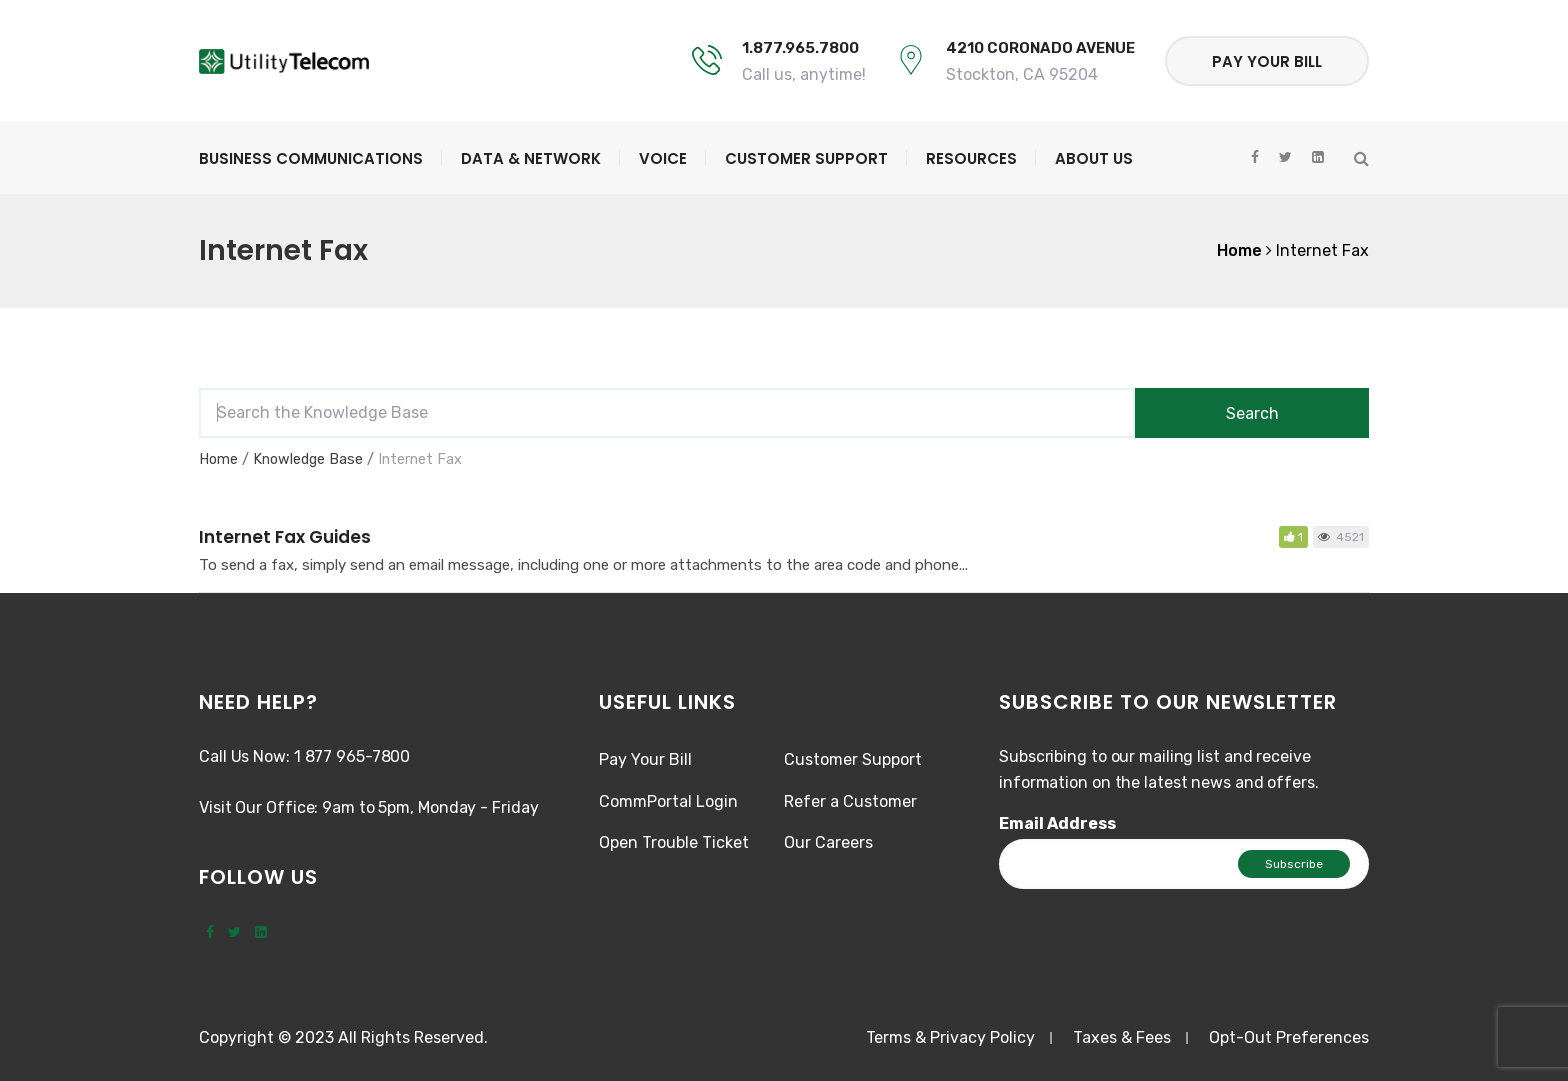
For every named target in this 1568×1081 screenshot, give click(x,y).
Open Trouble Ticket (674, 842)
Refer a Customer (850, 801)
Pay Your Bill (1267, 61)
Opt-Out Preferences (1289, 1037)
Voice (663, 158)
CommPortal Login (668, 801)
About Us (1094, 158)
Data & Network (531, 158)
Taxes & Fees (1122, 1037)
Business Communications (311, 158)
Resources (971, 158)
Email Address (1057, 823)
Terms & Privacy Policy (950, 1037)
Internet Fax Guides (285, 537)
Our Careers (828, 842)
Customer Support (806, 158)
